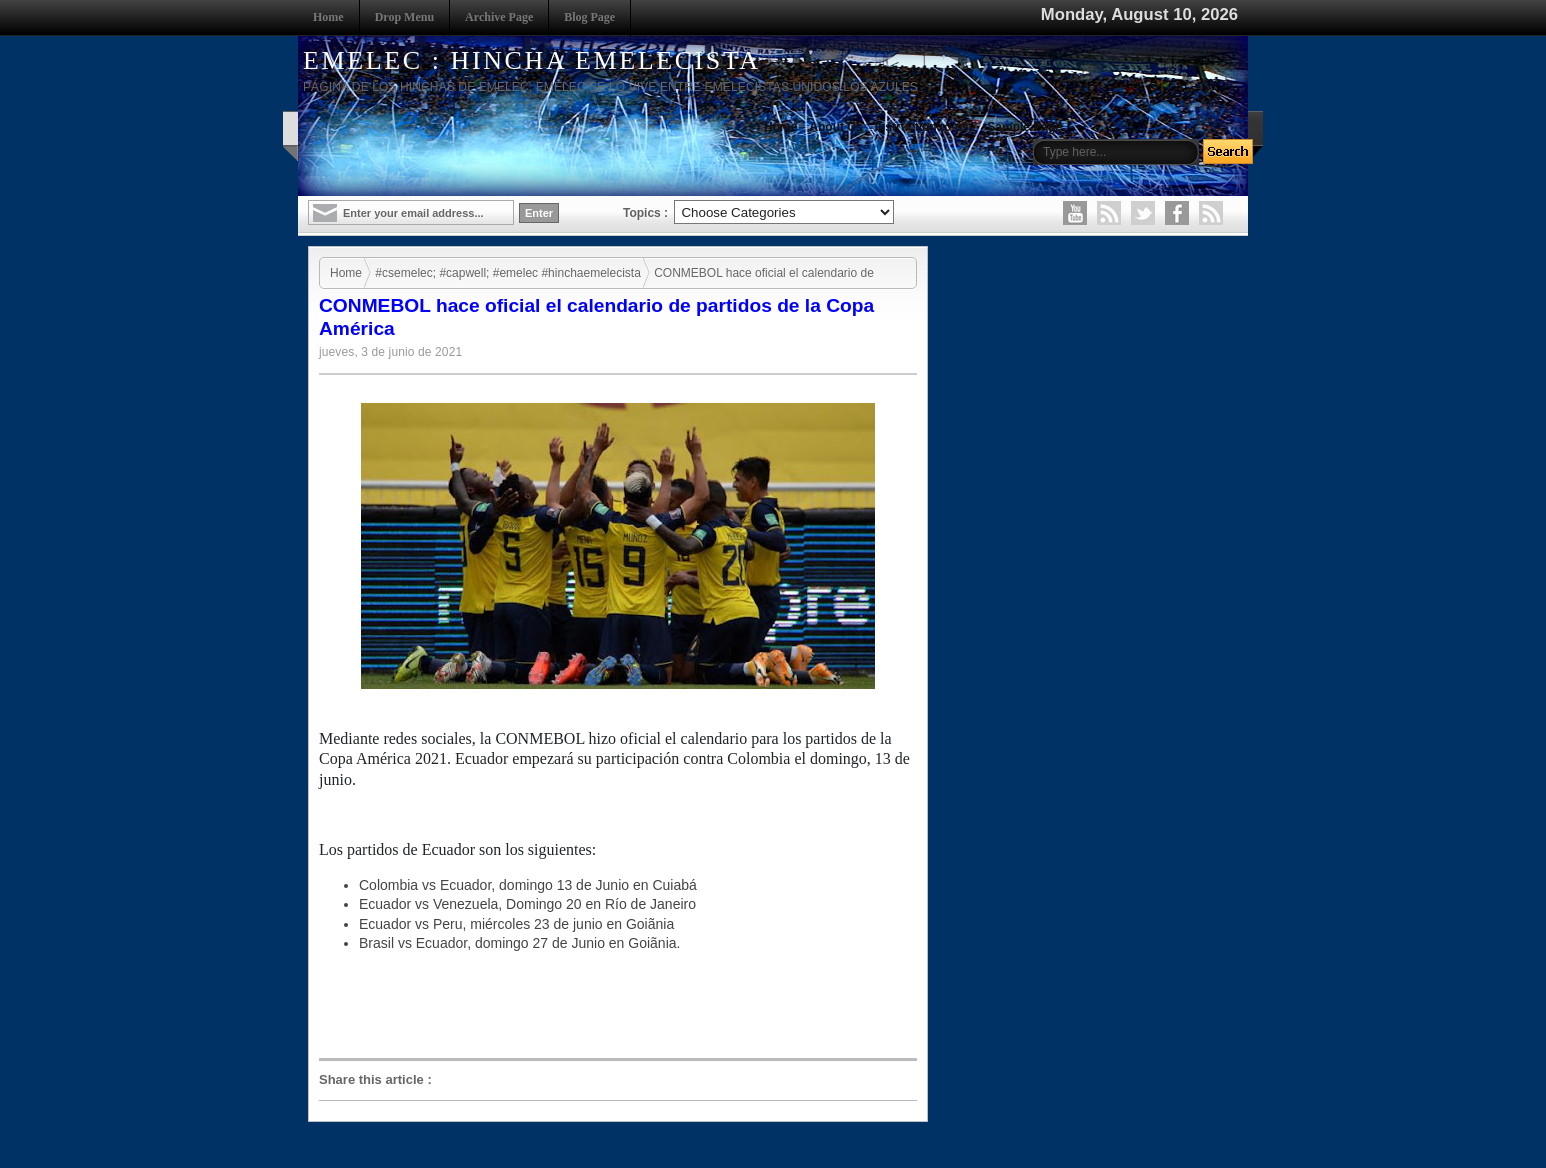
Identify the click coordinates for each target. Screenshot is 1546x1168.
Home (328, 17)
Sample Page (1024, 127)
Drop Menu (404, 17)
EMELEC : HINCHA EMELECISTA (532, 60)
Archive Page (499, 17)
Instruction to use (925, 127)
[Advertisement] (623, 1006)
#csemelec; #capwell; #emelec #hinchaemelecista (507, 273)
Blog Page (589, 17)
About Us (835, 127)
